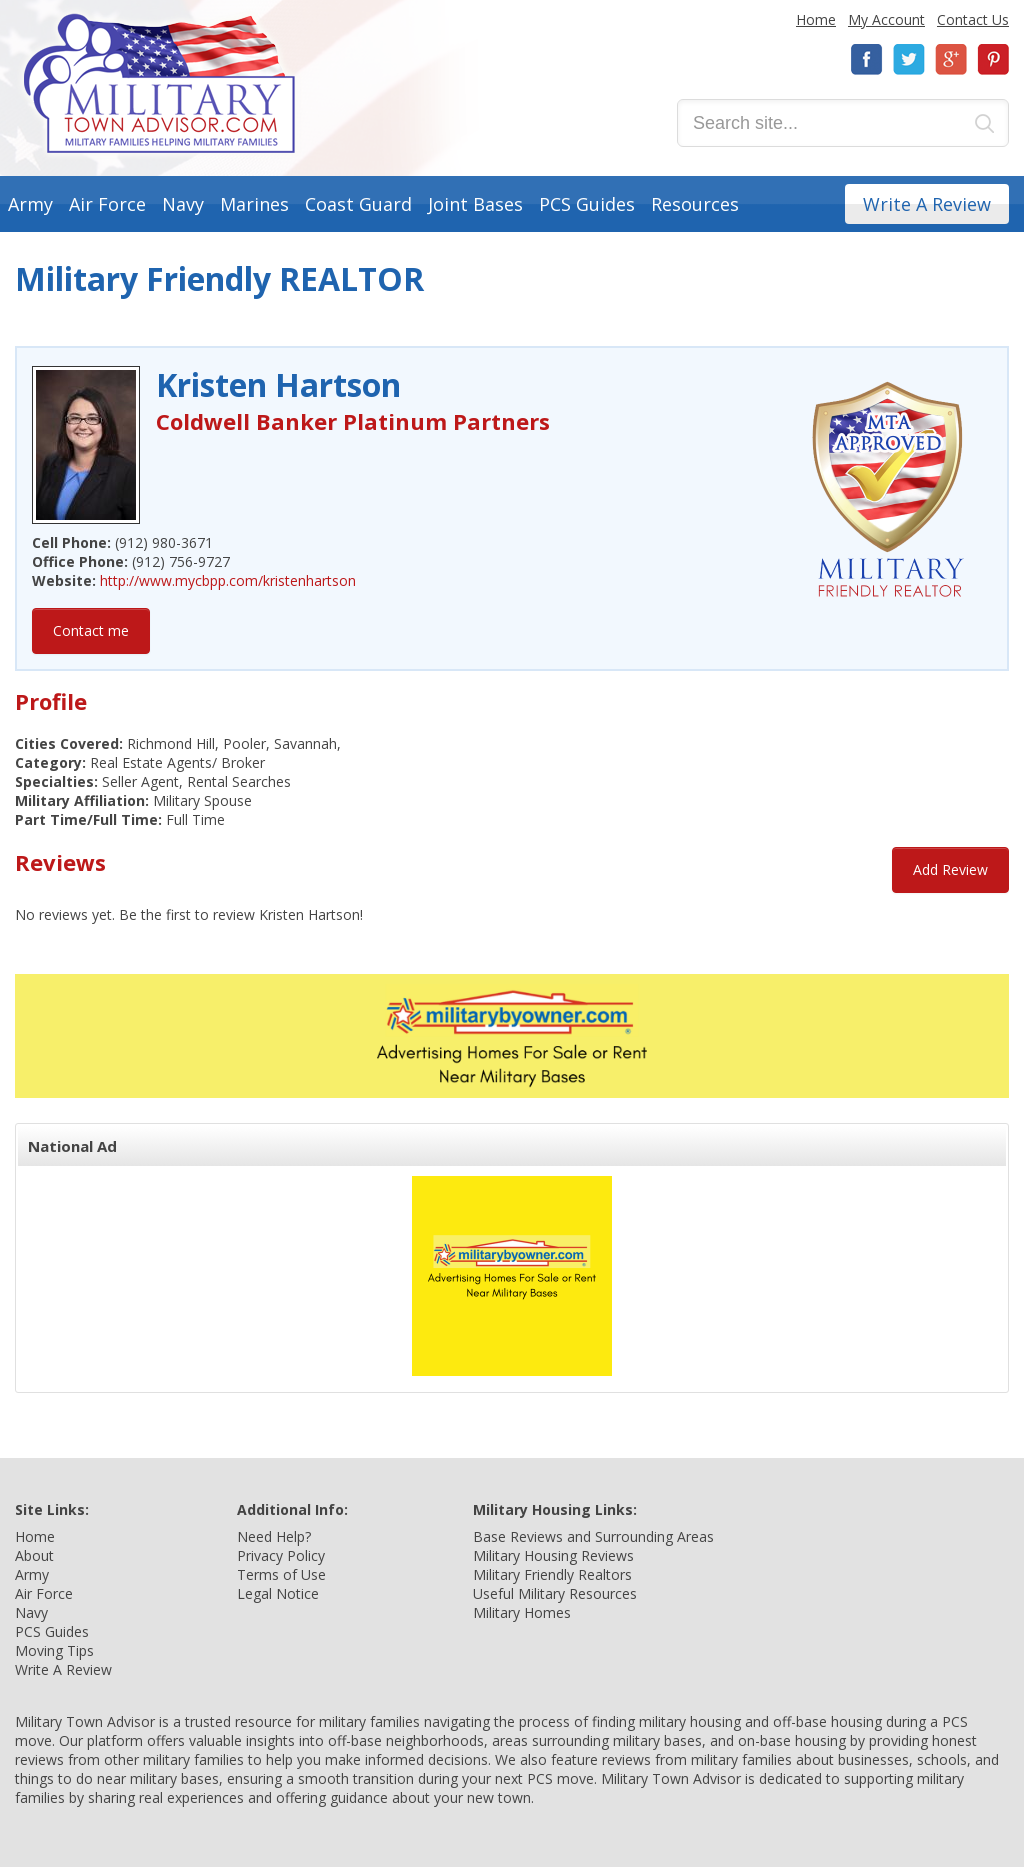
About (34, 1555)
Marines (254, 204)
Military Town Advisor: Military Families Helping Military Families (159, 83)
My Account (886, 19)
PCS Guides (587, 204)
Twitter (909, 59)
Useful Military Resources (555, 1593)
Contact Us (973, 19)
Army (30, 204)
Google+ (951, 59)
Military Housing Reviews (553, 1555)
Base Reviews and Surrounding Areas (593, 1536)
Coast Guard (358, 204)
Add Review (950, 869)
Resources (695, 204)
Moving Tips (54, 1650)
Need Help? (274, 1536)
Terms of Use (281, 1574)
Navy (183, 204)
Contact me (91, 630)
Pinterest (993, 59)
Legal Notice (278, 1593)
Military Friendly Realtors (552, 1574)
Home (816, 19)
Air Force (107, 204)
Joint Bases (475, 204)
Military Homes (522, 1612)
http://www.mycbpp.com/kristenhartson (228, 580)
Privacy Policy (281, 1555)
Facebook (867, 59)
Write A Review (927, 204)
